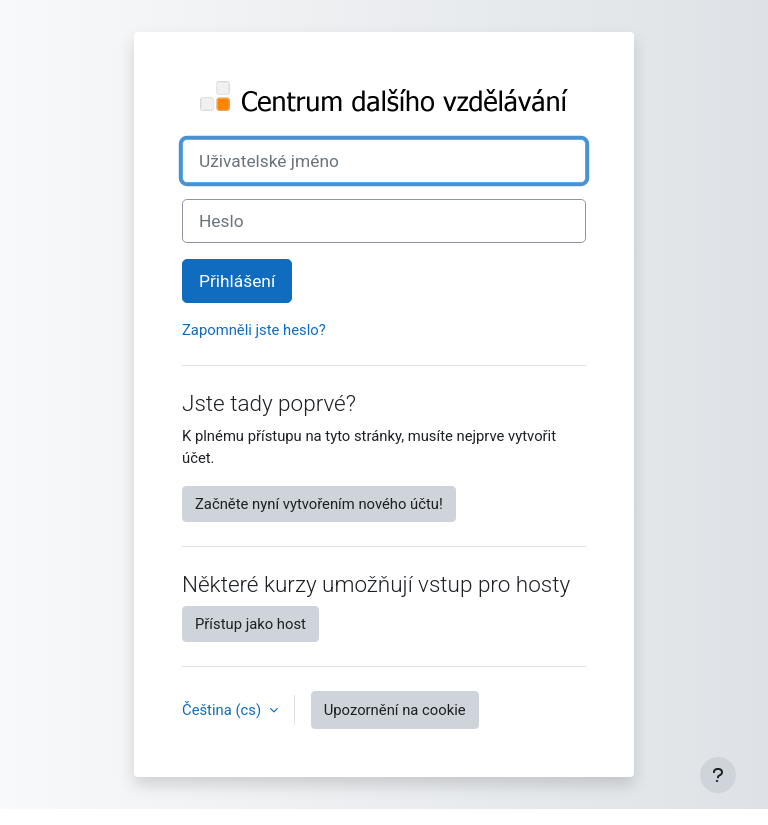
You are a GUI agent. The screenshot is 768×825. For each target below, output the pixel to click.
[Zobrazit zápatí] (718, 775)
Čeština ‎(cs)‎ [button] (223, 710)
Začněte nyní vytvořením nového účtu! (319, 504)
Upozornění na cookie (395, 710)
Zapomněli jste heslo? (254, 330)
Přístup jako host (250, 624)
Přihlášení (237, 281)
